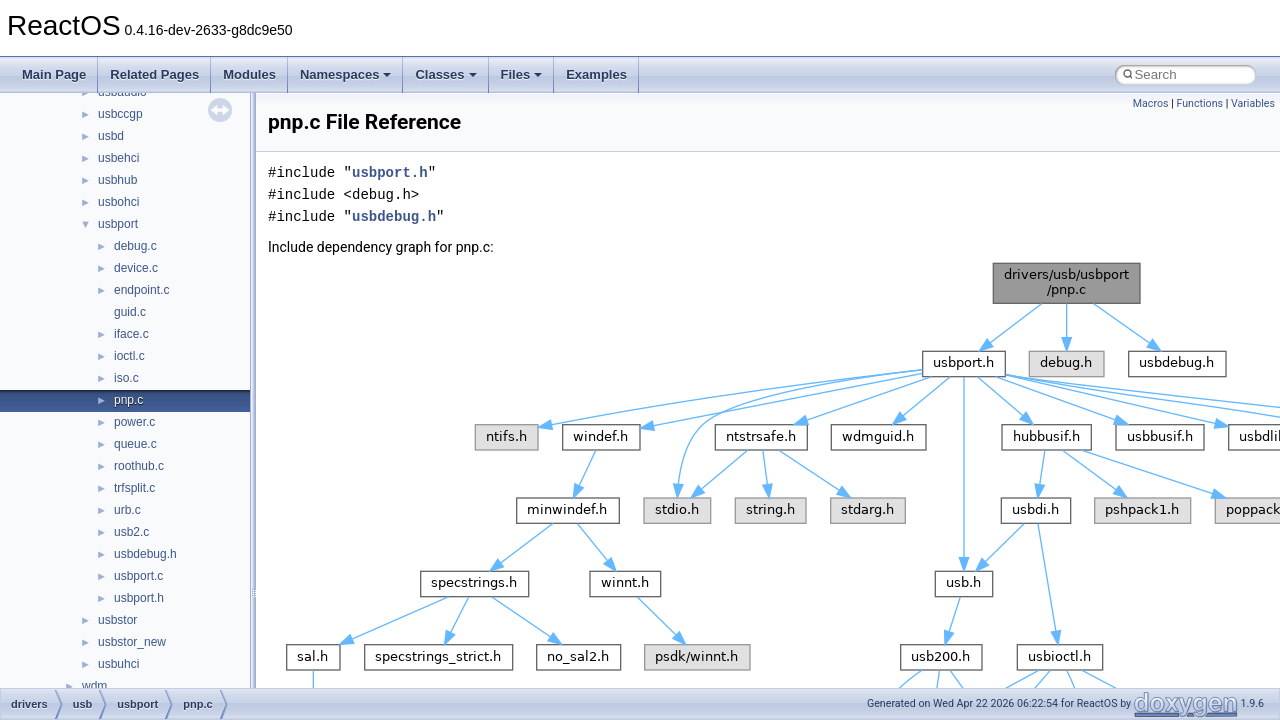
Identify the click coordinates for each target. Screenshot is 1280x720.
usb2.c (131, 532)
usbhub (117, 180)
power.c (134, 422)
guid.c (130, 312)
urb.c (127, 510)
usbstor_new (132, 642)
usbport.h (139, 598)
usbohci (118, 202)
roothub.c (139, 466)
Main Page (54, 74)
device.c (136, 268)
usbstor (117, 620)
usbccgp (120, 114)
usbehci (118, 158)
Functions (1199, 103)
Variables (1253, 103)
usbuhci (118, 664)
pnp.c (128, 400)
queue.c (135, 444)
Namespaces (346, 74)
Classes (445, 74)
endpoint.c (141, 290)
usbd (111, 136)
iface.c (131, 334)
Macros (1151, 103)
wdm (94, 686)
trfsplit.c (134, 488)
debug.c (135, 246)
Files (522, 74)
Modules (249, 74)
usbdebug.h (145, 554)
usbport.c (138, 576)
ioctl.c (129, 356)
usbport (118, 224)
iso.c (126, 378)
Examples (596, 74)
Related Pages (154, 74)
